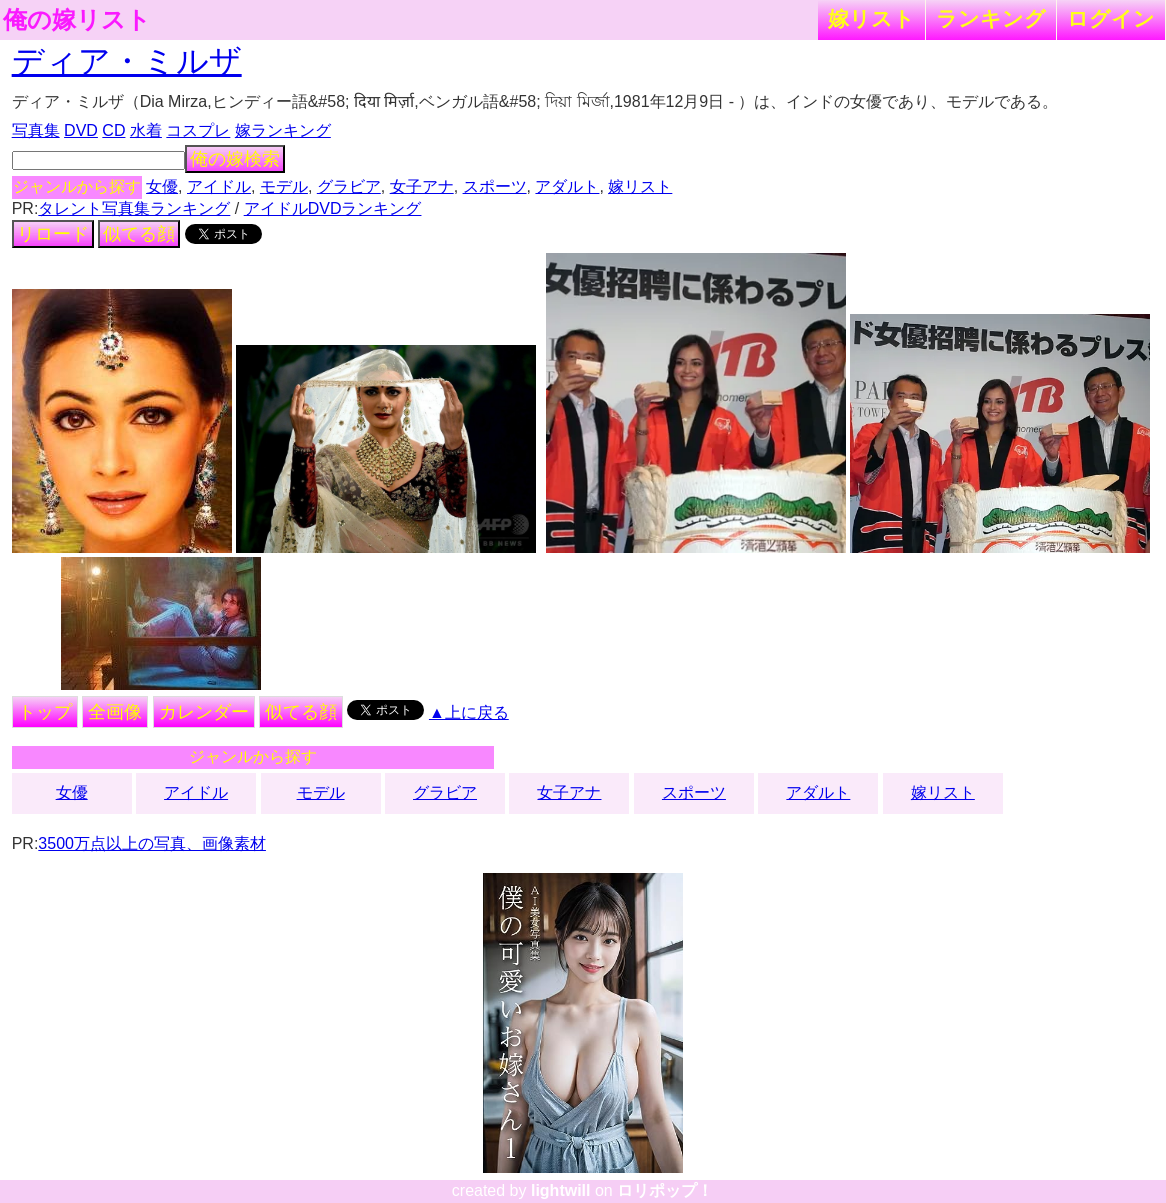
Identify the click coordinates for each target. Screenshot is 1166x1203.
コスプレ (198, 130)
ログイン (1111, 18)
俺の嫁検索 (235, 159)
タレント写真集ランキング (134, 208)
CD (113, 130)
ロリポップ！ (665, 1190)
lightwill (561, 1190)
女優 (162, 186)
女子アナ (422, 186)
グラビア (349, 186)
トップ (45, 712)
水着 (146, 130)
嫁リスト (871, 18)
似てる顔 (139, 234)
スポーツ (495, 186)
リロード (53, 234)
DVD (81, 130)
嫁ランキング (283, 130)
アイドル (219, 186)
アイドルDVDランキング (333, 208)
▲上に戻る (469, 712)
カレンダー (204, 712)
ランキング (991, 18)
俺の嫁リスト (77, 20)
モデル (284, 186)
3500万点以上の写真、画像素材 (152, 843)
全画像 (115, 712)
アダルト (567, 186)
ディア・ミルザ (127, 61)
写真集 (36, 130)
